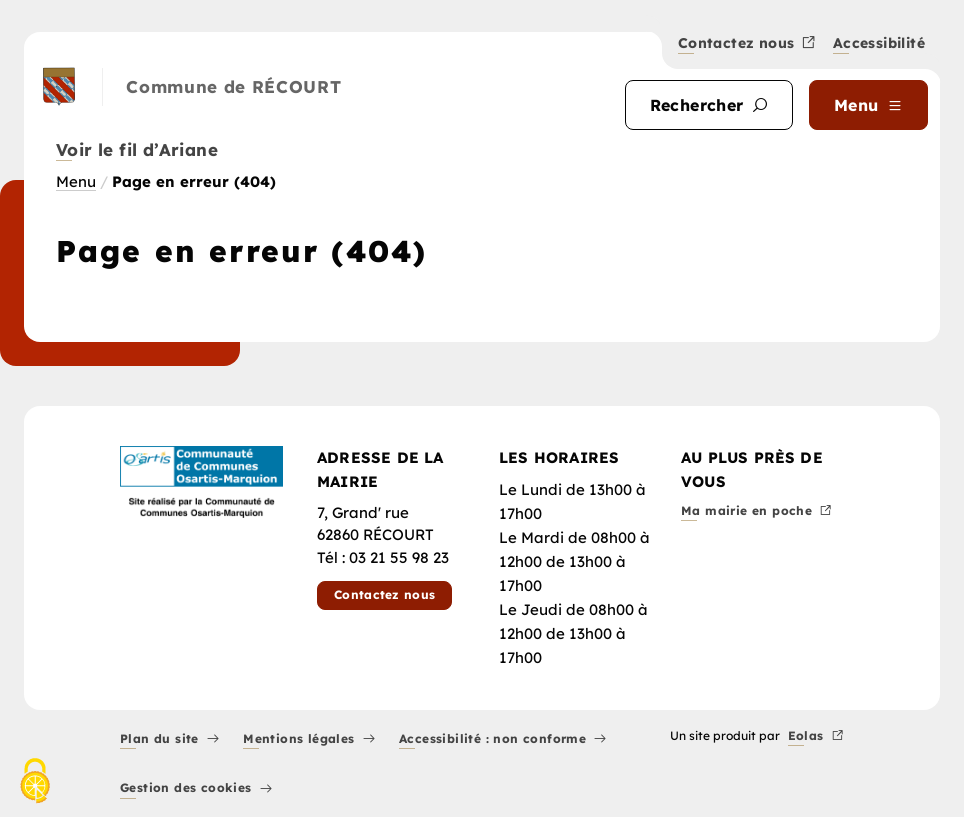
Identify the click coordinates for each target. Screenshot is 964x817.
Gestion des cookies (196, 789)
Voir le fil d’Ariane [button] (137, 151)
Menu (76, 181)
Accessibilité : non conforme (503, 739)
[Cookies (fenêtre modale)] (35, 782)
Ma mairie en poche (757, 511)
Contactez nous (747, 44)
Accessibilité (879, 44)
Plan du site (169, 739)
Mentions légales (309, 739)
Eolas (816, 736)
